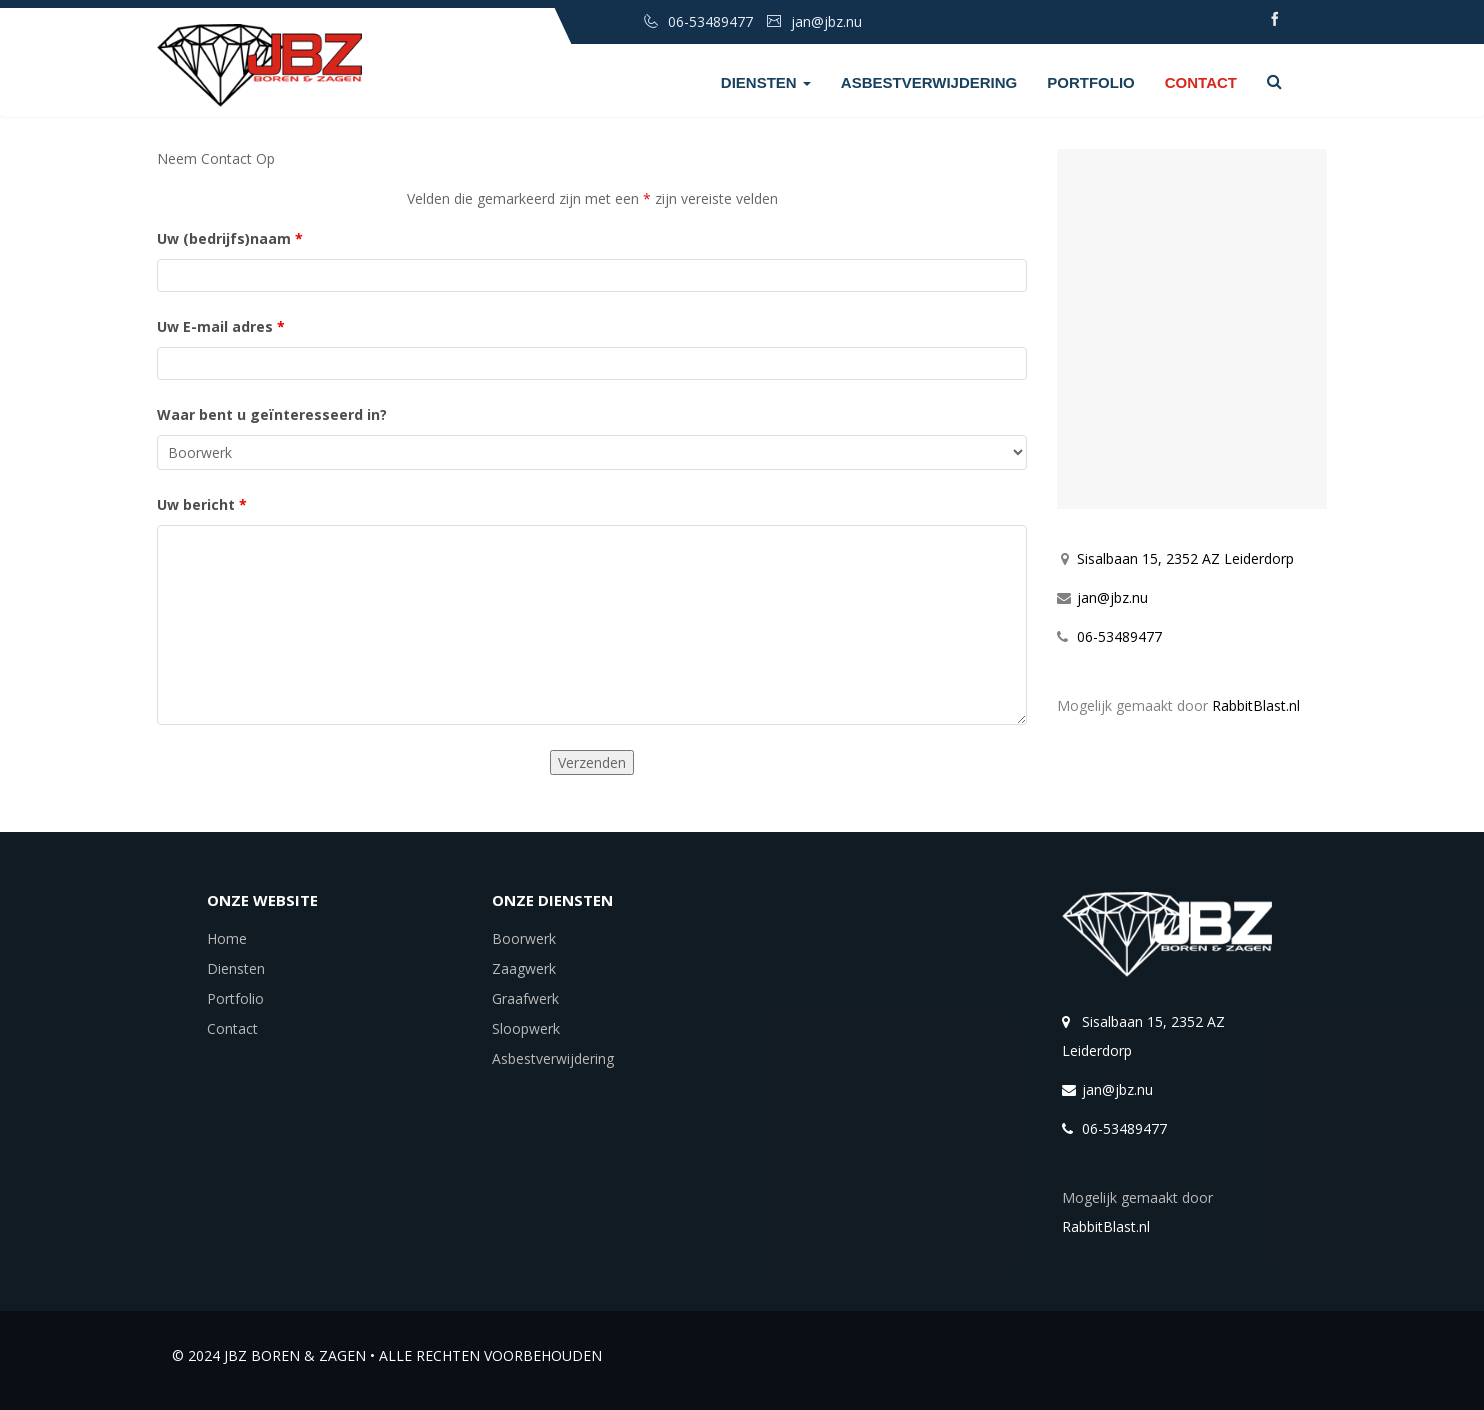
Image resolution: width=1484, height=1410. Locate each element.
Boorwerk (524, 938)
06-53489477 (1119, 636)
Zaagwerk (524, 968)
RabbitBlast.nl (1256, 705)
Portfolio (1091, 82)
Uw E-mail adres (221, 326)
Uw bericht (202, 504)
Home (227, 938)
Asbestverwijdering (929, 82)
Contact (1201, 82)
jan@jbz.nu (1112, 597)
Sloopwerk (526, 1028)
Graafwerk (525, 998)
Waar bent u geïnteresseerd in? (272, 414)
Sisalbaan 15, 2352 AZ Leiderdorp (1185, 558)
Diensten (766, 82)
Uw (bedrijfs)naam (230, 238)
